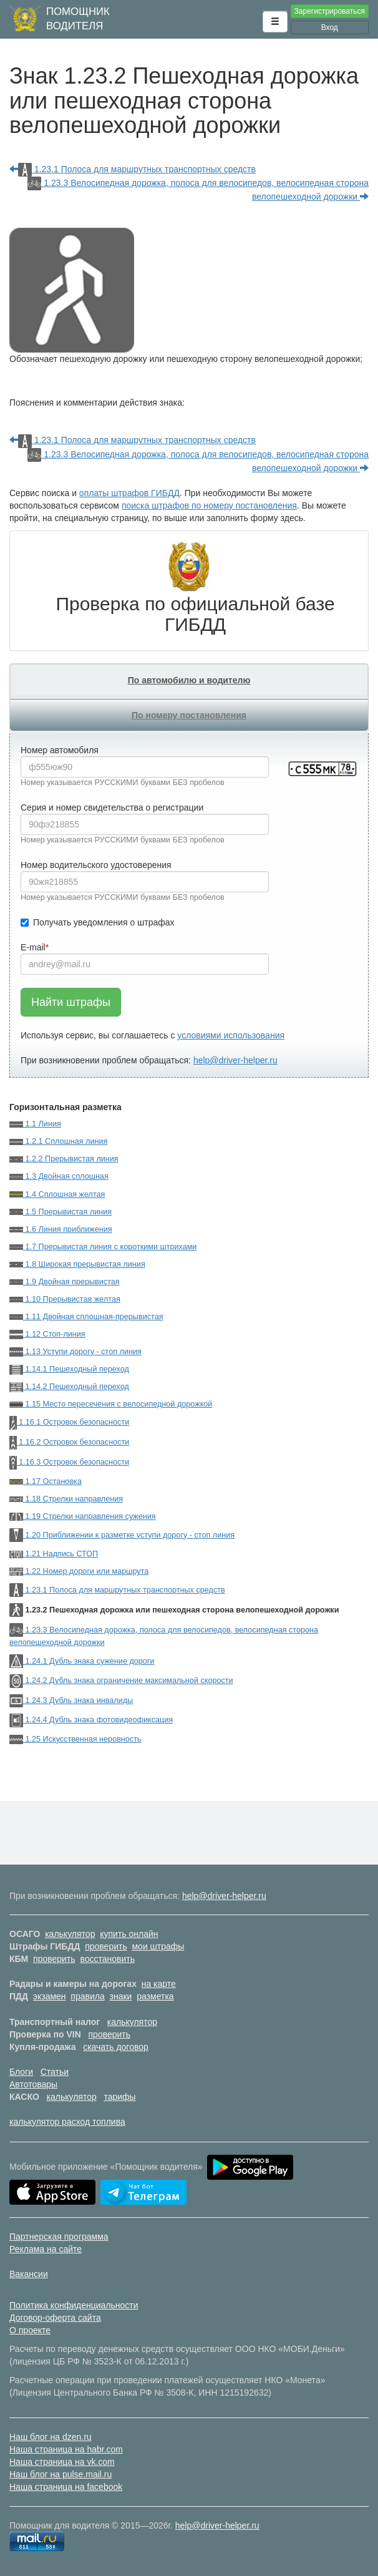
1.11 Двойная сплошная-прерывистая (86, 1316)
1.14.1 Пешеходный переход (69, 1369)
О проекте (30, 2330)
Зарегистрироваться (329, 11)
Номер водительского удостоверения (96, 865)
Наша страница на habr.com (66, 2449)
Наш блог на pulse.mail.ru (60, 2474)
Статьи (55, 2072)
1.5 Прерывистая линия (60, 1212)
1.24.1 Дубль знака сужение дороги (82, 1661)
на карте (159, 1984)
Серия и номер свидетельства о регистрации (112, 807)
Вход (329, 27)
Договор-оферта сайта (55, 2318)
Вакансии (28, 2274)
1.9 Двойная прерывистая (64, 1281)
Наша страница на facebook (65, 2487)
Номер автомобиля (60, 750)
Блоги (21, 2072)
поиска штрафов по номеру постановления (209, 505)
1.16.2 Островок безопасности (69, 1442)
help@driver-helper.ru (235, 1060)
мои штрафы (158, 1946)
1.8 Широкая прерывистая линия (77, 1264)
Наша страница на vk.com (62, 2462)
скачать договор (115, 2047)
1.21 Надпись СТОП (53, 1553)
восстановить (107, 1959)
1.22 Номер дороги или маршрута (78, 1571)
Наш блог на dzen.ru (50, 2437)
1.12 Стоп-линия (47, 1334)
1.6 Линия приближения (60, 1229)
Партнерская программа (59, 2237)
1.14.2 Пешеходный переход (69, 1386)
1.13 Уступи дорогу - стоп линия (75, 1351)
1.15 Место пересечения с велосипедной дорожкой (110, 1404)
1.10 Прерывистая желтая (64, 1299)
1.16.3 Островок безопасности (69, 1462)
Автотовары (33, 2084)
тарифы (119, 2097)
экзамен (49, 1996)
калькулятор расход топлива (67, 2122)
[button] (275, 21)
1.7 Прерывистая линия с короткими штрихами (102, 1246)
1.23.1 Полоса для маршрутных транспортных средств (132, 169)
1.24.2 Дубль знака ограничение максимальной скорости (121, 1680)
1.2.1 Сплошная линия (58, 1141)
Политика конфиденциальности (73, 2305)
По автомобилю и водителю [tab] (189, 680)
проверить (106, 1946)
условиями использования (230, 1035)
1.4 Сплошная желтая (57, 1194)
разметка (155, 1996)
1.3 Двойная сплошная (59, 1176)
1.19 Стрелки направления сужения (82, 1516)
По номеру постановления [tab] (189, 715)
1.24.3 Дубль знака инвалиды (71, 1700)
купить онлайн (129, 1934)
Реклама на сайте (45, 2249)
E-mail (33, 947)
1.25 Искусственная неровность (75, 1739)
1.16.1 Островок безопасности (69, 1422)
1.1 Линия (35, 1124)
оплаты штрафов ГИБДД (129, 493)
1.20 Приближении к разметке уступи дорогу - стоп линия (122, 1535)
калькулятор (70, 1934)
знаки (121, 1996)
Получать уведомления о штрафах (98, 922)
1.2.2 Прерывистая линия (64, 1158)
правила (87, 1996)
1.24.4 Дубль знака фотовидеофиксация (91, 1719)
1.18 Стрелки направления (66, 1499)
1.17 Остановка (45, 1481)
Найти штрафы (70, 1002)
